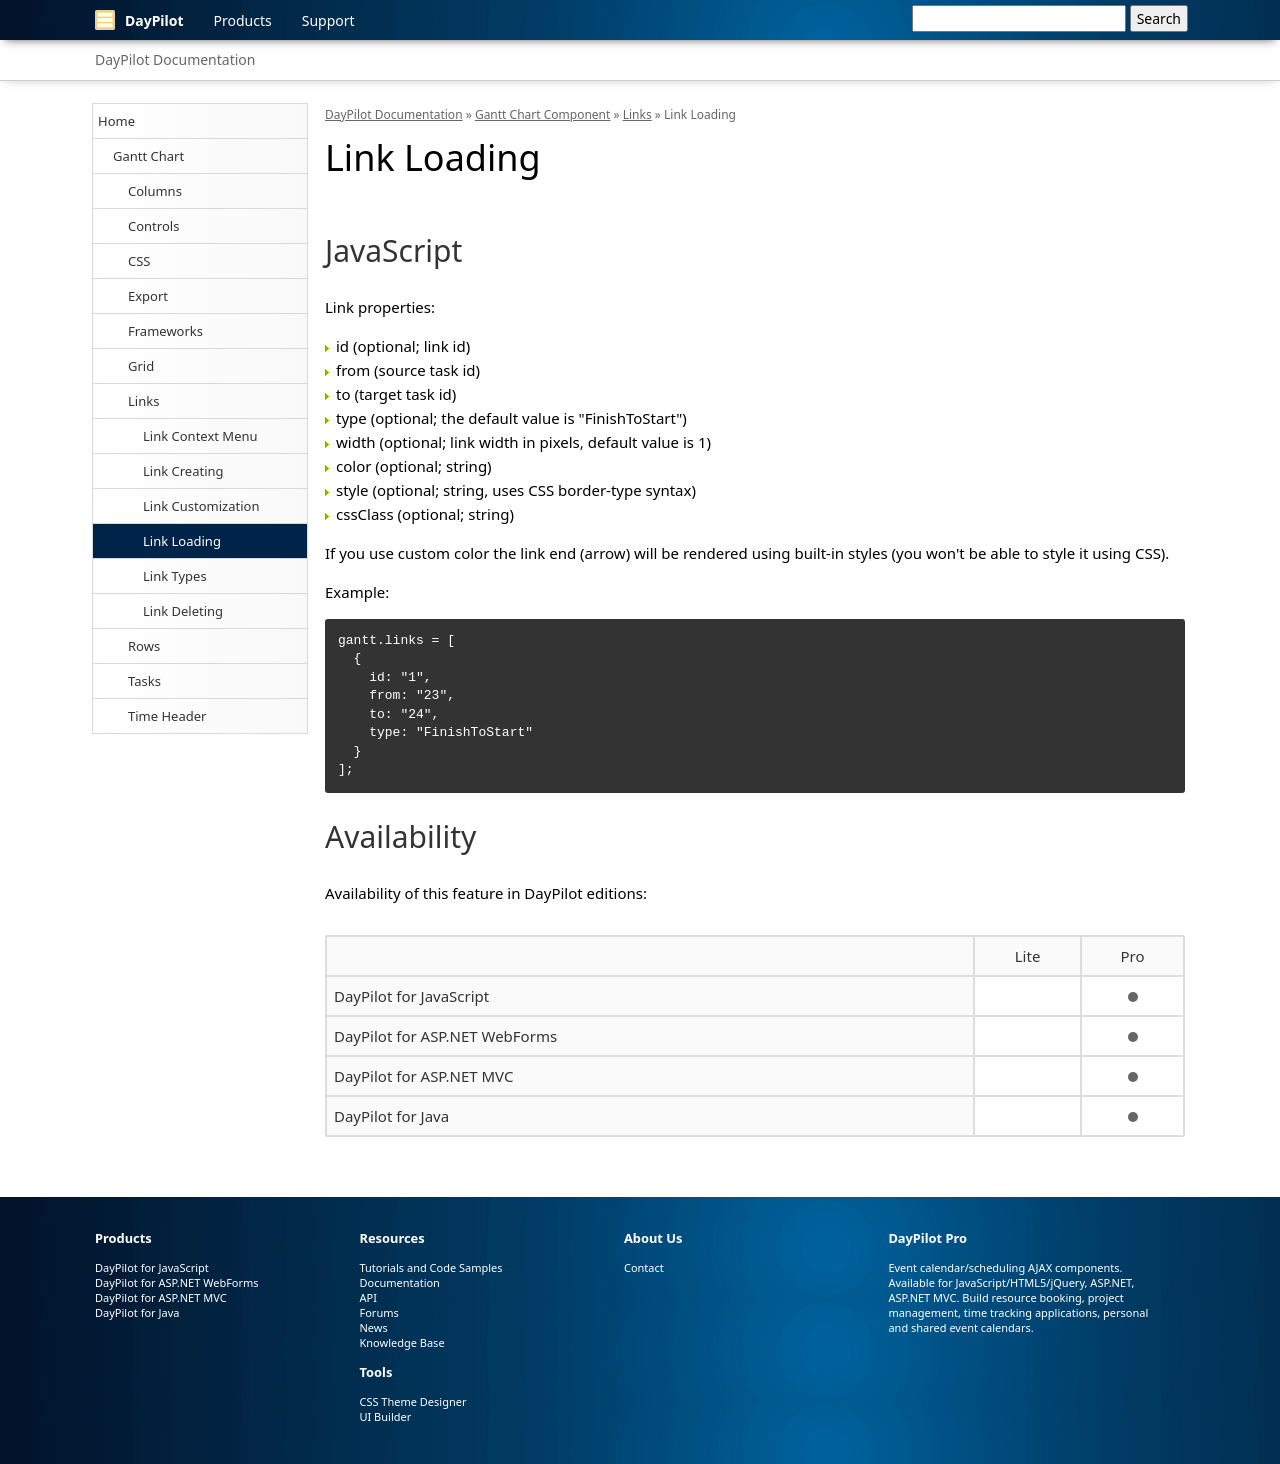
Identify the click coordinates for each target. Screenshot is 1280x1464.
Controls (153, 226)
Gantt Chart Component (542, 114)
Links (143, 401)
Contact (644, 1267)
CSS (139, 261)
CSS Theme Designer (412, 1401)
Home (116, 121)
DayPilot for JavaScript (411, 996)
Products (243, 20)
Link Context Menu (200, 436)
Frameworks (165, 331)
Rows (144, 646)
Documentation (399, 1282)
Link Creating (183, 471)
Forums (378, 1312)
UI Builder (385, 1416)
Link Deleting (183, 611)
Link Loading (182, 541)
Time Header (167, 716)
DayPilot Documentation (175, 59)
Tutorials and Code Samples (430, 1267)
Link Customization (201, 506)
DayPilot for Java (391, 1116)
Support (328, 20)
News (373, 1327)
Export (148, 296)
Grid (141, 366)
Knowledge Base (401, 1342)
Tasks (144, 681)
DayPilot (139, 20)
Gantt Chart (148, 156)
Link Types (175, 576)
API (367, 1297)
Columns (155, 191)
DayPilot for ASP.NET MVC (423, 1076)
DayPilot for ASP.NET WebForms (445, 1036)
